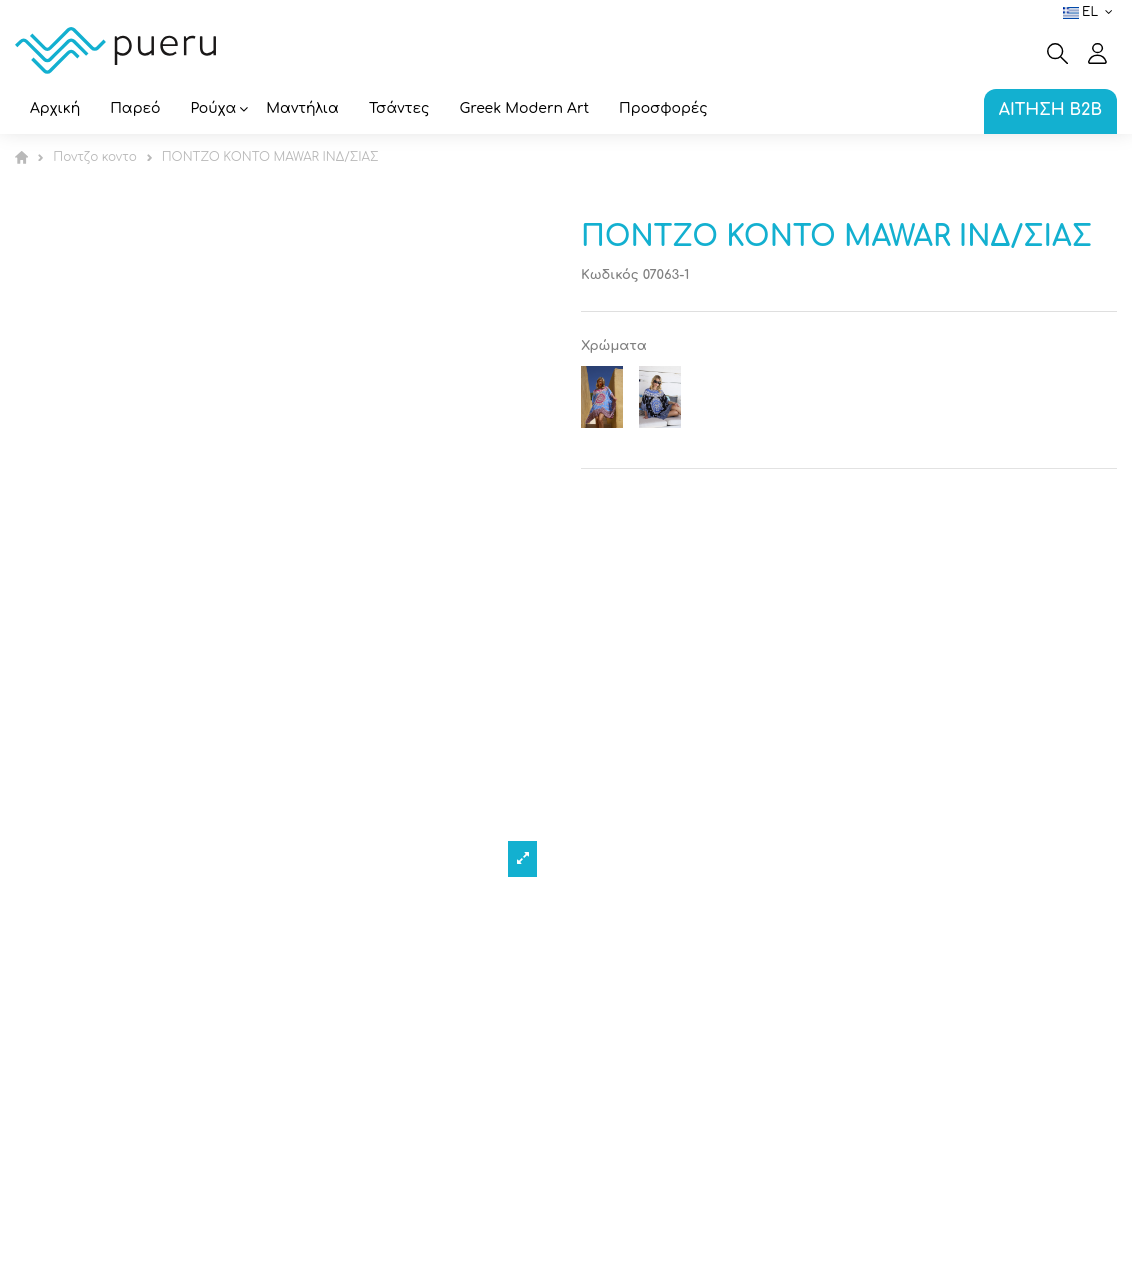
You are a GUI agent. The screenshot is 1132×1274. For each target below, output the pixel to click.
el (1090, 12)
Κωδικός (610, 275)
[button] (214, 110)
